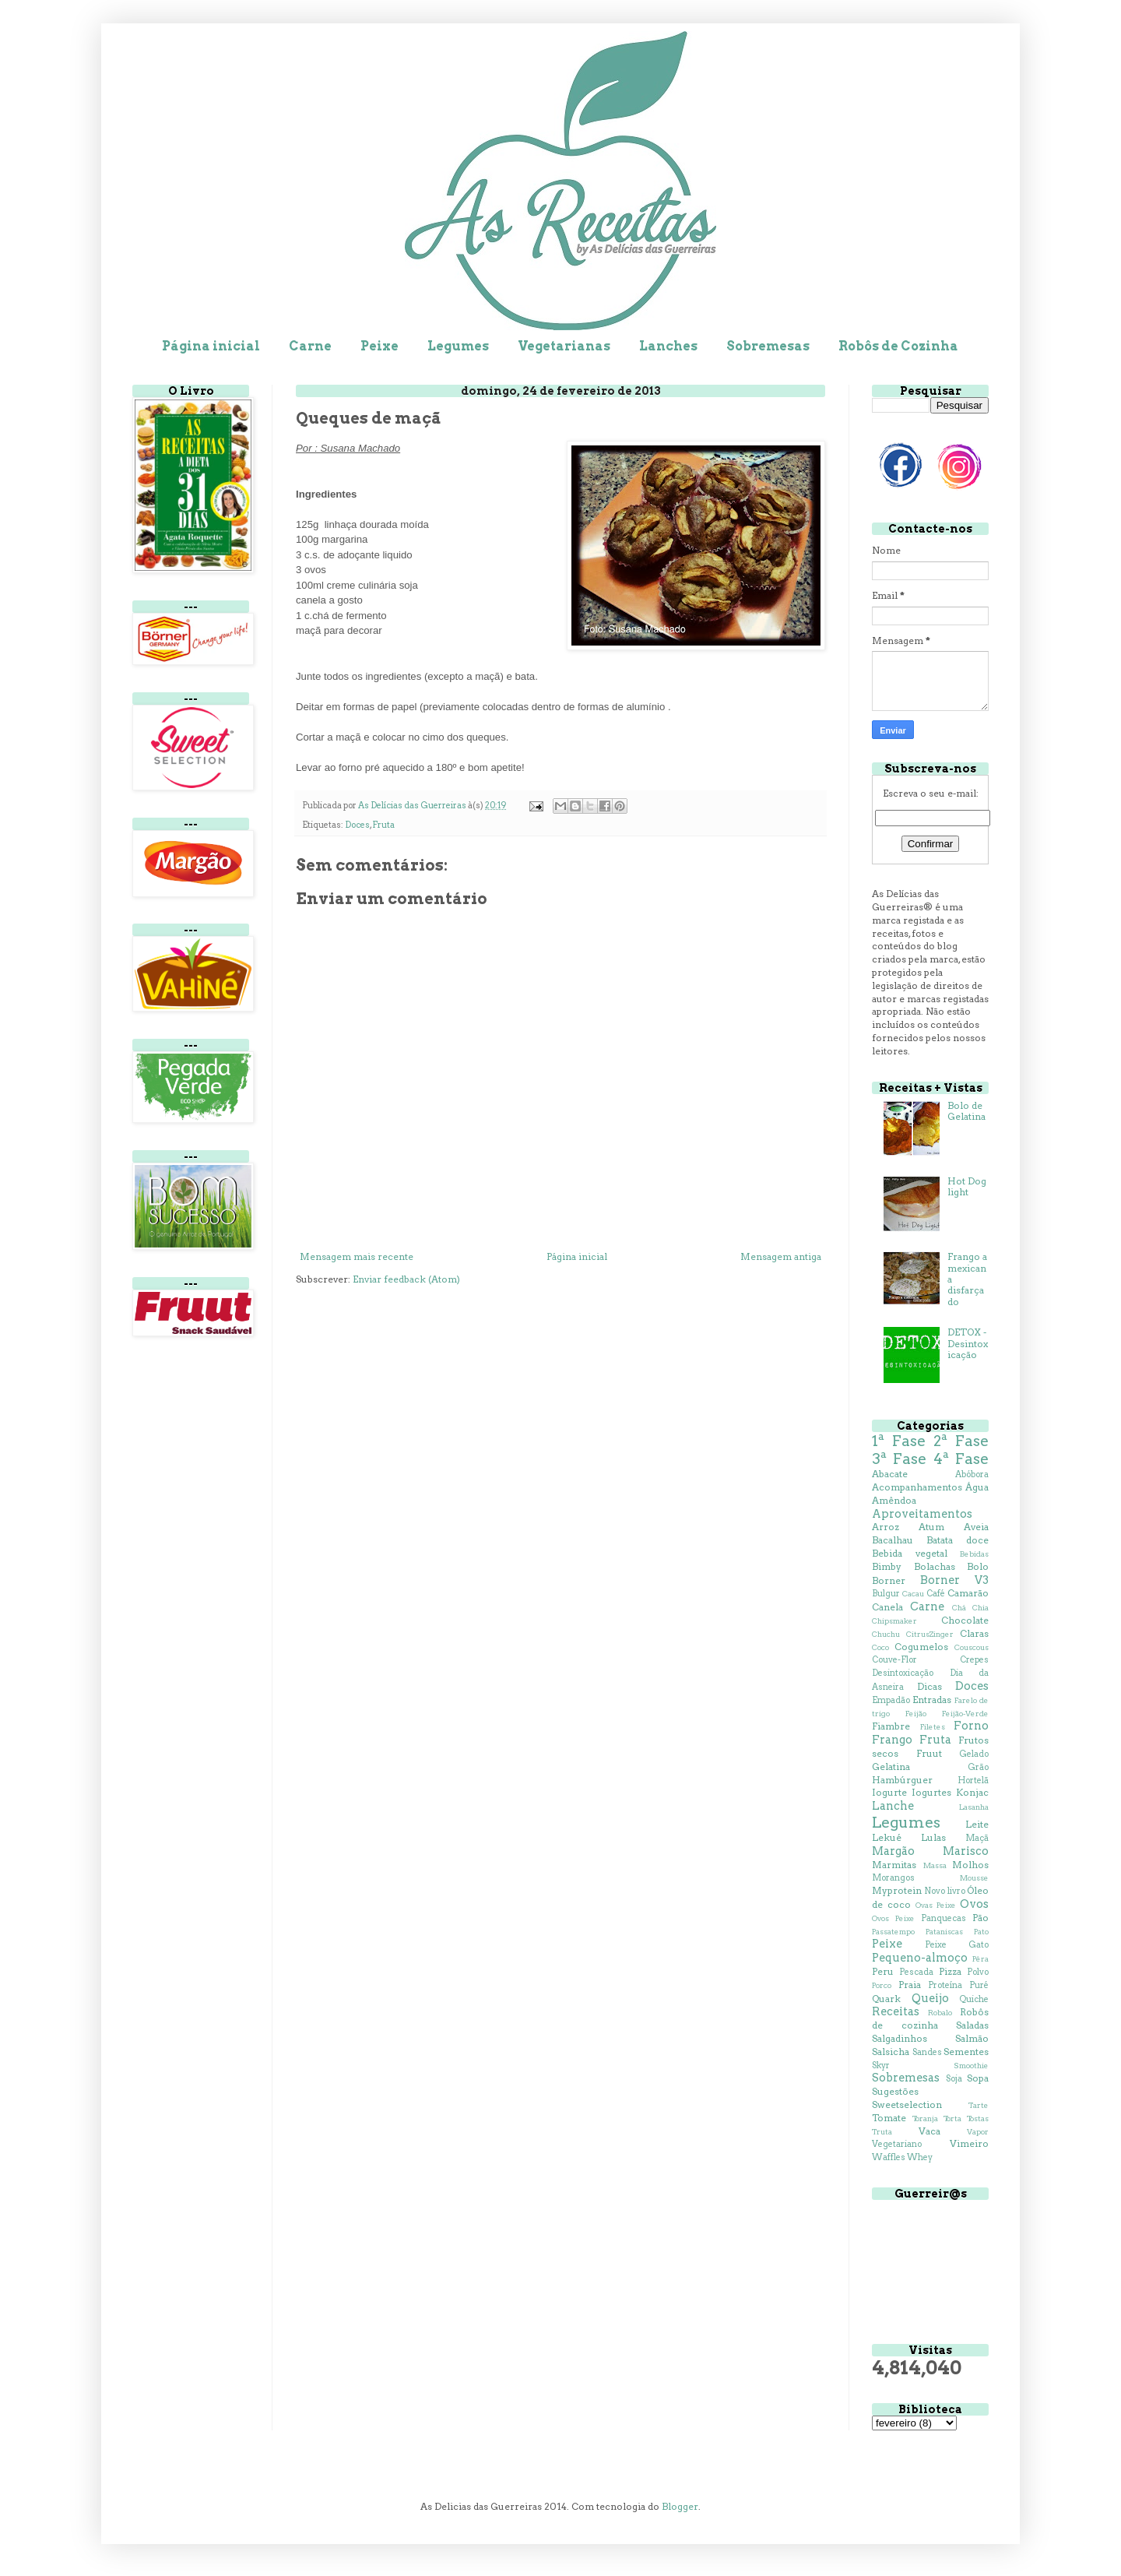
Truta (882, 2131)
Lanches (668, 346)
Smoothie (971, 2065)
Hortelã (973, 1780)
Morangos (893, 1878)
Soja (954, 2079)
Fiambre (891, 1726)
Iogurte (889, 1792)
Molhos (970, 1864)
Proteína (945, 1985)
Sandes (927, 2052)
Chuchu (886, 1634)
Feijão (915, 1713)
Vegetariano (897, 2144)
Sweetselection (907, 2104)
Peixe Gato (957, 1945)
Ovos (974, 1904)
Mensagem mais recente (356, 1256)
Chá (959, 1607)
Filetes (932, 1727)
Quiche (974, 1999)
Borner (888, 1580)
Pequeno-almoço (920, 1958)
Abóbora (972, 1474)
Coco (880, 1647)
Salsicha (890, 2051)
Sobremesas (768, 346)
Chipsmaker (894, 1621)
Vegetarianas (564, 346)
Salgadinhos (899, 2038)
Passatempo (893, 1931)
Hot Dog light (966, 1186)
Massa (935, 1865)
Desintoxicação (902, 1673)
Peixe (379, 346)
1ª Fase (899, 1441)
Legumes (458, 346)
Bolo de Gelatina (966, 1111)
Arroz (885, 1527)
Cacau (913, 1593)
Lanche (893, 1806)
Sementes (966, 2051)
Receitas (895, 2011)
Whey (920, 2157)
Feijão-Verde (965, 1713)
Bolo (978, 1566)
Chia (980, 1607)
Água (977, 1487)
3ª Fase (899, 1459)
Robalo (940, 2012)
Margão (893, 1851)
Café (935, 1594)
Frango (892, 1740)
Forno (971, 1726)
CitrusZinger (930, 1634)
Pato (981, 1931)
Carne (310, 346)
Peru (883, 1971)
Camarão (968, 1593)
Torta (952, 2118)
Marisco (966, 1851)
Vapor (978, 2131)
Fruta (383, 825)
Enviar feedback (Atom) (406, 1279)
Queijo (930, 1998)
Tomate (889, 2118)
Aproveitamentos (922, 1514)
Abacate (890, 1474)
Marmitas (894, 1864)
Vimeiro (969, 2143)
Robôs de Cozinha (898, 346)
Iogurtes (931, 1792)
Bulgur (886, 1594)
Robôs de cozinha (930, 2018)
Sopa (978, 2078)
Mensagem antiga (780, 1256)
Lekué (886, 1837)
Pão (980, 1917)
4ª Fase (961, 1459)
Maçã (977, 1838)
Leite (977, 1824)
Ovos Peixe (893, 1918)
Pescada (916, 1972)
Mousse (974, 1878)
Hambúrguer (902, 1780)
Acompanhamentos (917, 1487)
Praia (909, 1984)
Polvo (978, 1972)
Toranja (925, 2118)
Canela (887, 1607)
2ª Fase (961, 1441)
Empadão (891, 1700)
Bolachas (934, 1566)
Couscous (971, 1647)
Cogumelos (921, 1646)
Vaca (929, 2131)
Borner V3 (954, 1580)
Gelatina (891, 1766)
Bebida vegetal (909, 1553)
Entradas (931, 1699)
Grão (978, 1767)
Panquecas (943, 1918)
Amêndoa (894, 1500)
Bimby (886, 1566)
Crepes (974, 1660)
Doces (357, 825)
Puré (979, 1985)
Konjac (972, 1792)
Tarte (978, 2105)
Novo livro (944, 1891)
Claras (974, 1633)
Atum (931, 1527)
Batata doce (957, 1540)
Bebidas (974, 1554)
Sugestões (895, 2091)
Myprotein (897, 1890)
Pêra (980, 1959)
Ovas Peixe (935, 1905)
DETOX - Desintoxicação (967, 1343)
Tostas (978, 2118)
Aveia (976, 1527)
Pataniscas (944, 1931)
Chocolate (965, 1620)
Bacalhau (892, 1540)
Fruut (929, 1753)
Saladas (972, 2025)
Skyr (881, 2065)
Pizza (950, 1971)
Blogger (680, 2506)
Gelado (974, 1754)
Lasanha (974, 1807)
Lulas (933, 1837)
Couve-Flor (894, 1660)
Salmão (972, 2038)
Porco (881, 1985)
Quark (886, 1998)
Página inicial (211, 346)
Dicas (929, 1686)
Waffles (888, 2157)
